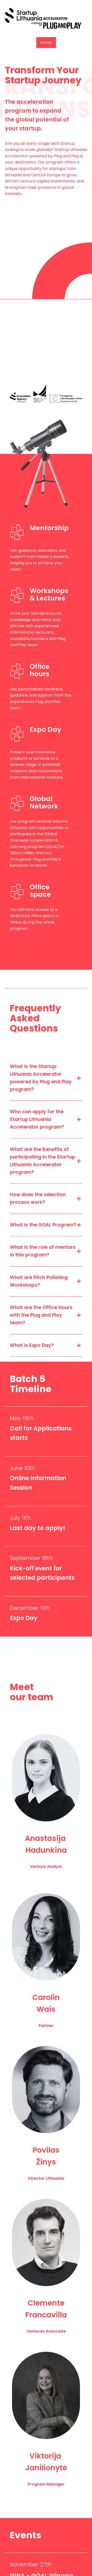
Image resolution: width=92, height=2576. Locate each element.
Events (46, 42)
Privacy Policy (47, 2558)
